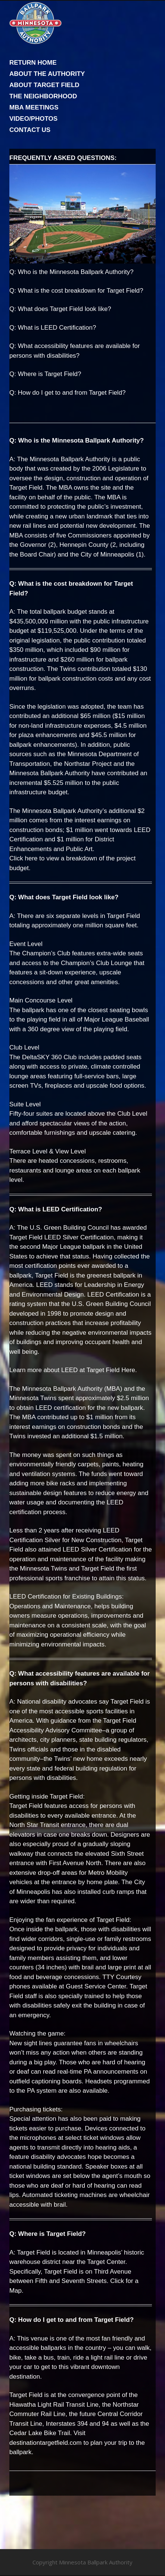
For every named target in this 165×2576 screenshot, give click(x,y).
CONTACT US (29, 129)
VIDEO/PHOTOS (33, 118)
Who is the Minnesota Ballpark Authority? (76, 271)
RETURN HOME (33, 62)
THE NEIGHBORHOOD (43, 96)
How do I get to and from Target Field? (72, 392)
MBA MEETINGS (34, 107)
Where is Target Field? (49, 374)
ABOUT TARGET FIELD (44, 85)
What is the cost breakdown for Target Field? (80, 290)
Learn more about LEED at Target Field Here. (73, 1370)
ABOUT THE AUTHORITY (47, 73)
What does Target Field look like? (64, 308)
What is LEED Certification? (57, 327)
